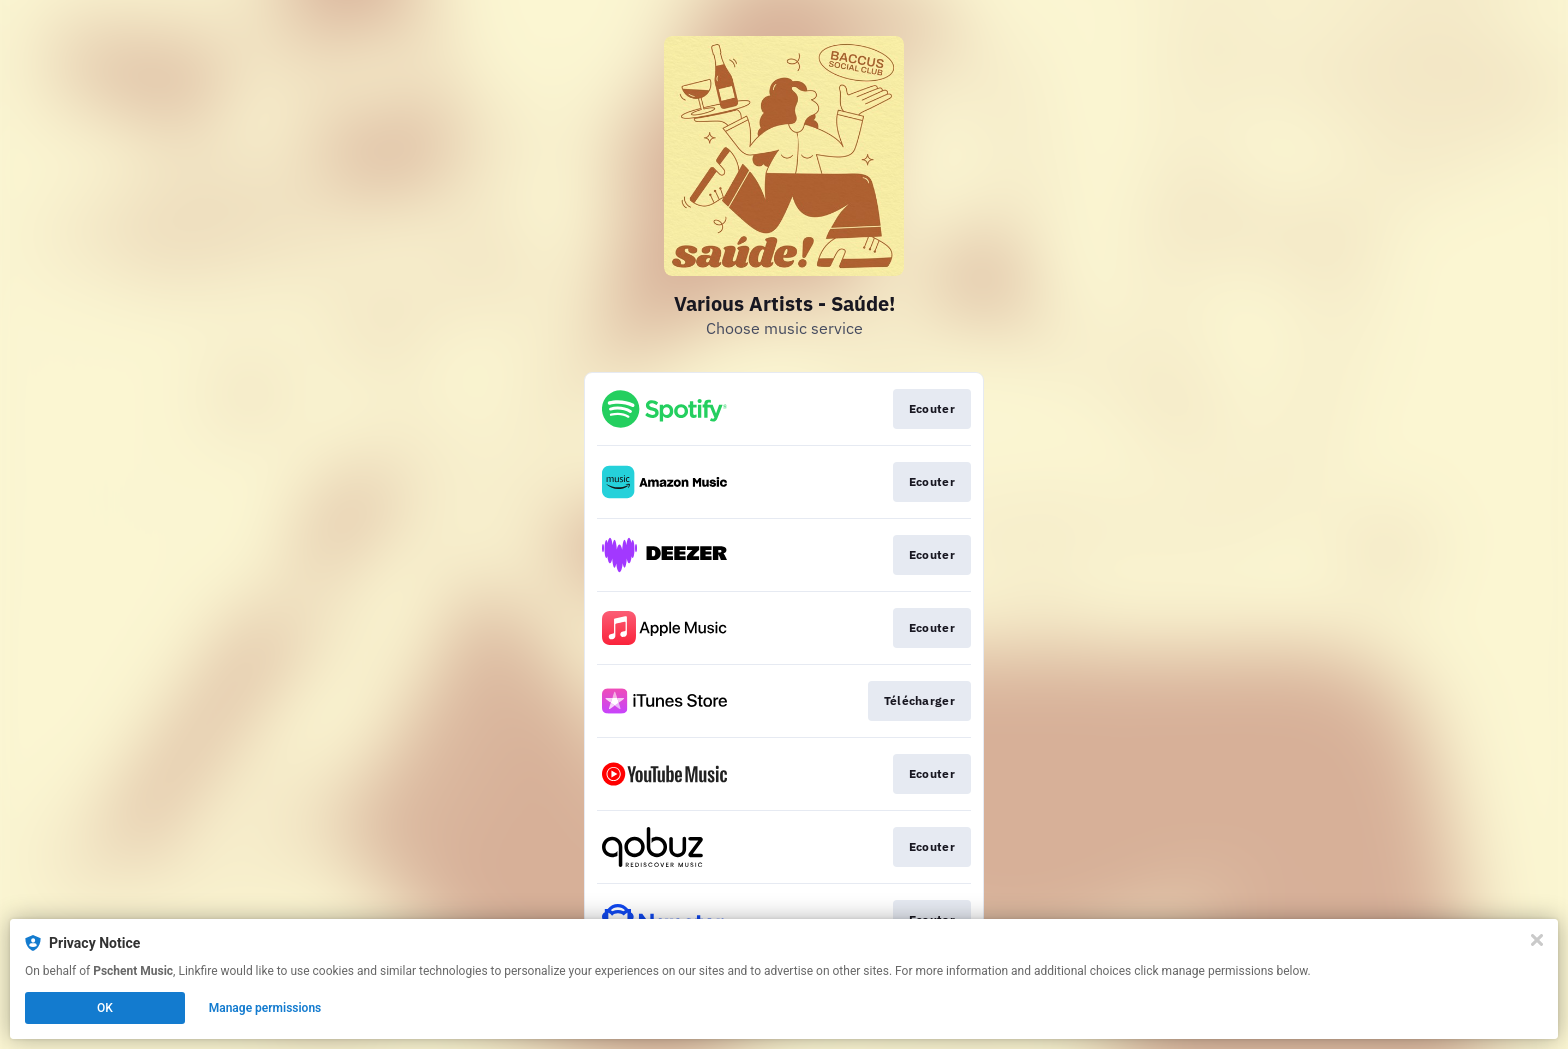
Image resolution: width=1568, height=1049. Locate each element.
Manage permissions (265, 1008)
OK (105, 1008)
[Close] (1537, 940)
